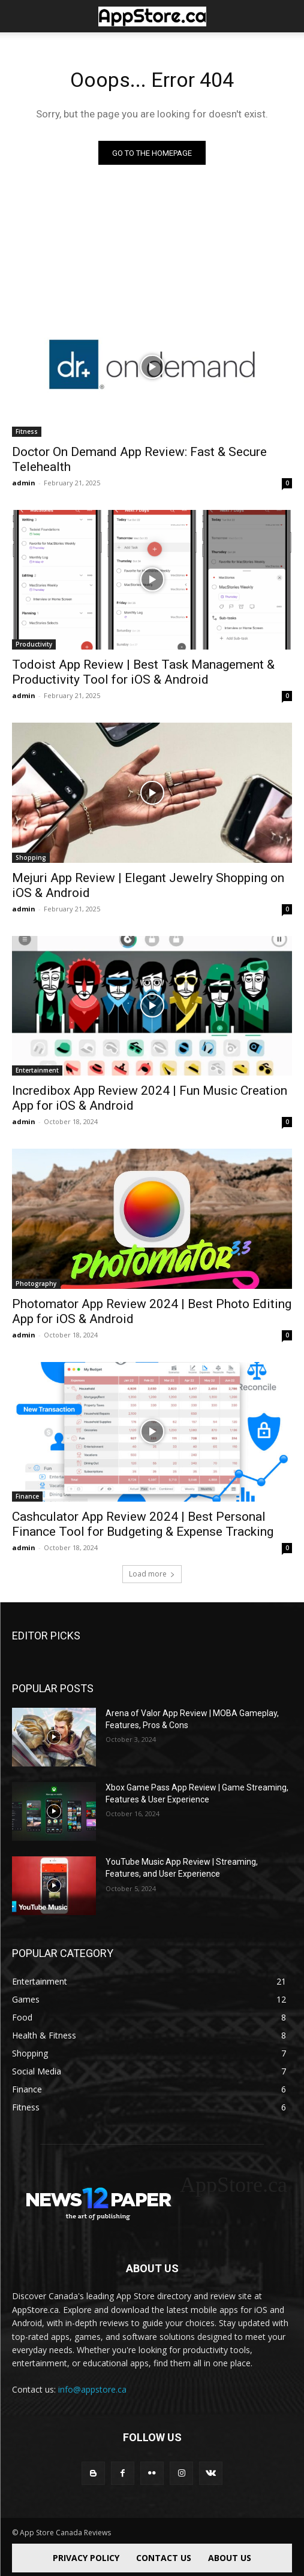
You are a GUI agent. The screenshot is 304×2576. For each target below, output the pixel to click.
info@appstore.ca (92, 2389)
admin (23, 482)
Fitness (27, 431)
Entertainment (37, 1070)
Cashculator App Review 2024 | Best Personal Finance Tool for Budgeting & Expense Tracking (142, 1524)
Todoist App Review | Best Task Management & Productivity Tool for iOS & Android (143, 672)
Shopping (31, 857)
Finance (27, 1496)
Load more (152, 1574)
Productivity (34, 644)
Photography (36, 1283)
